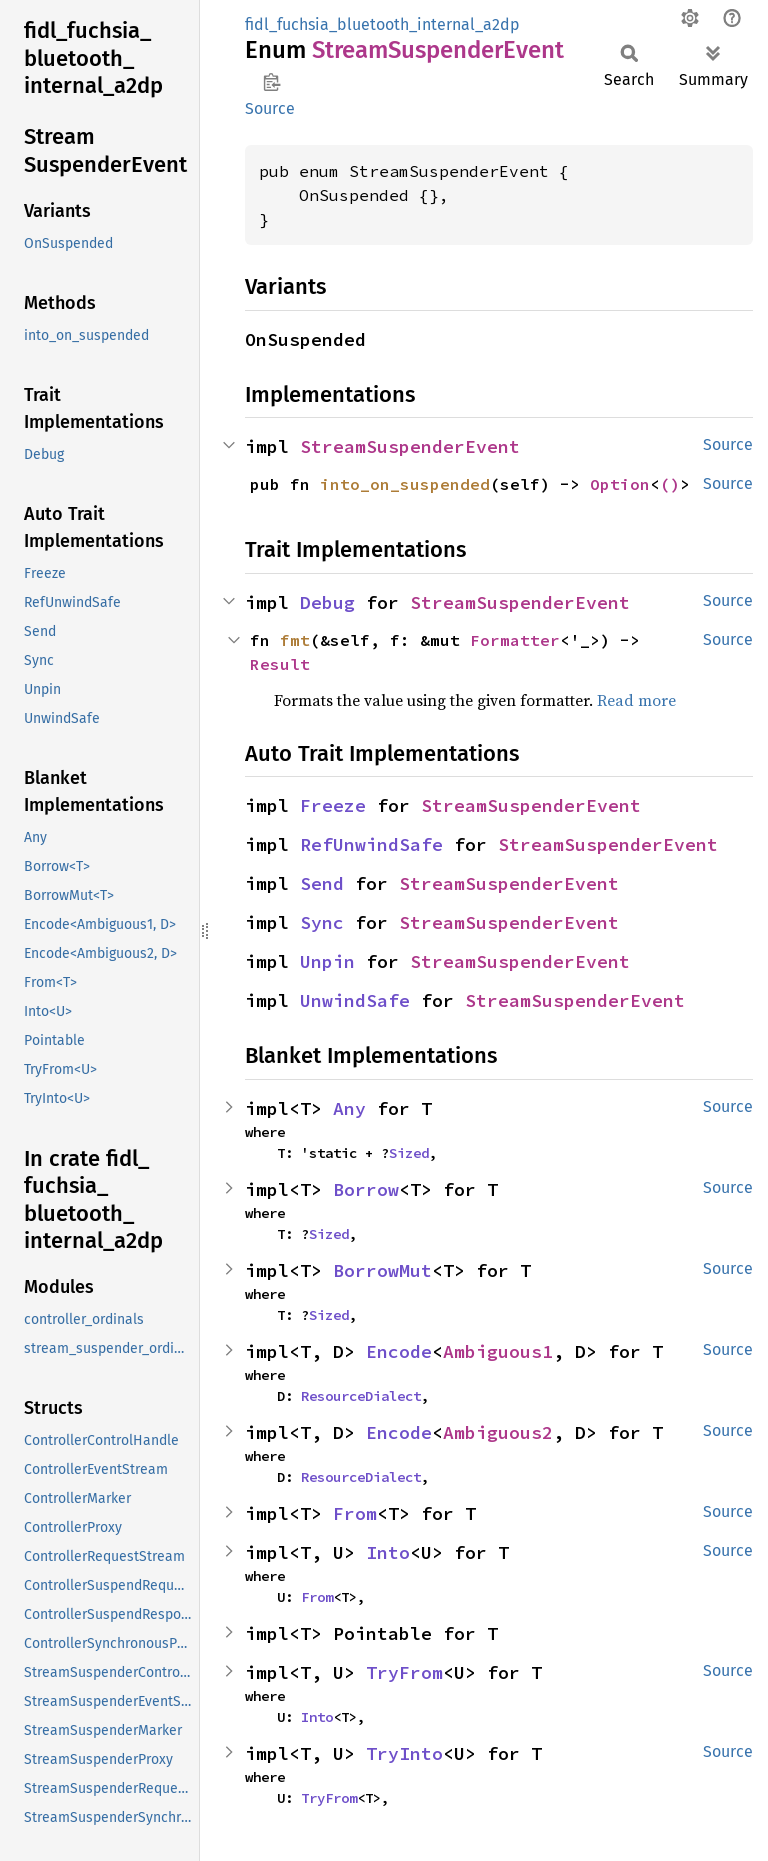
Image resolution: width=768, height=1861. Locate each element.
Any (349, 1108)
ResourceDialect (361, 1396)
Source (270, 108)
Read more (636, 700)
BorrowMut (382, 1270)
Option (620, 484)
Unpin (327, 961)
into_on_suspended (405, 484)
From (355, 1513)
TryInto (404, 1753)
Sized (409, 1153)
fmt (295, 640)
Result (280, 664)
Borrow (366, 1189)
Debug (327, 602)
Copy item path (271, 82)
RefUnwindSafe (371, 844)
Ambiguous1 (498, 1351)
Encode (399, 1351)
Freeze (333, 805)
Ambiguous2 (498, 1432)
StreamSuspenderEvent (410, 446)
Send (322, 883)
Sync (322, 922)
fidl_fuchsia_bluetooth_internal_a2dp (382, 24)
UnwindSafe (355, 1000)
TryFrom (404, 1672)
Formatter (515, 640)
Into (388, 1552)
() (670, 484)
